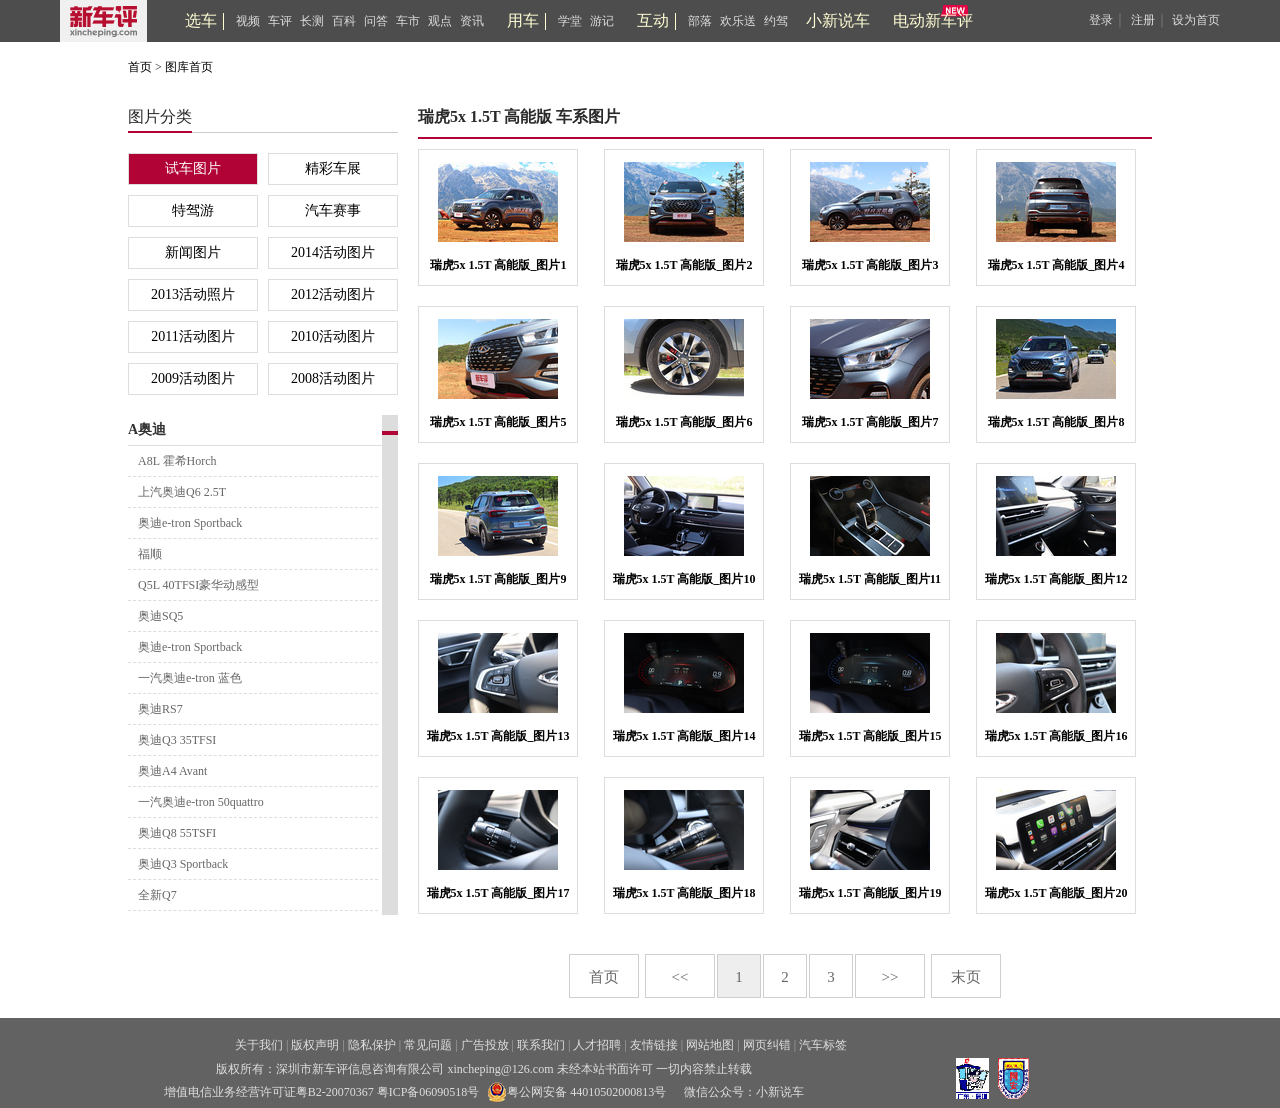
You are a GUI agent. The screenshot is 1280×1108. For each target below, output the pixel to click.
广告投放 (485, 1045)
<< (680, 977)
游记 (602, 21)
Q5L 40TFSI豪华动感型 (198, 585)
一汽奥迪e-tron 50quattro (201, 802)
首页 (140, 67)
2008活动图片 (333, 378)
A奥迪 (147, 429)
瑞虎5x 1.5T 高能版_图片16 (1056, 736)
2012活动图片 (333, 294)
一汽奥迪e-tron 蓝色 (190, 678)
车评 (280, 21)
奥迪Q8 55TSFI (177, 833)
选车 (201, 20)
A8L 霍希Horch (177, 461)
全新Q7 (157, 895)
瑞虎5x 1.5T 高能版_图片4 (1056, 265)
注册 (1143, 20)
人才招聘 (597, 1045)
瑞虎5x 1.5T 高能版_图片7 (870, 422)
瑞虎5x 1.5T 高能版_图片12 (1056, 579)
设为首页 (1196, 20)
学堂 (570, 21)
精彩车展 (333, 168)
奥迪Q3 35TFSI (177, 740)
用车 (523, 20)
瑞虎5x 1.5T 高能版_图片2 (684, 265)
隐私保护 (372, 1045)
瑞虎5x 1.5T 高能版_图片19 (870, 893)
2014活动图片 (333, 252)
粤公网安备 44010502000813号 (576, 1092)
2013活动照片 (193, 294)
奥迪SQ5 (160, 616)
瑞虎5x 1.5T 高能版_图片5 (498, 422)
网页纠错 (767, 1045)
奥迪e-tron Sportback (190, 523)
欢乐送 (738, 21)
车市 (408, 21)
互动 (653, 20)
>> (890, 977)
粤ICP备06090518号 (428, 1092)
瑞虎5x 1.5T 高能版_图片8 (1056, 422)
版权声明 (315, 1045)
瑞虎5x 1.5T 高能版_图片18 (684, 893)
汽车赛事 (333, 210)
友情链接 (654, 1045)
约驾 (776, 21)
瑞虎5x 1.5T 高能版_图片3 (870, 265)
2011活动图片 (192, 336)
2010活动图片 (333, 336)
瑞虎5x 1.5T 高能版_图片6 (684, 422)
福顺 (150, 554)
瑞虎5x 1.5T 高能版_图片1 (498, 265)
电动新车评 (933, 20)
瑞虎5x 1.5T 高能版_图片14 (684, 736)
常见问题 (428, 1045)
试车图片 (193, 168)
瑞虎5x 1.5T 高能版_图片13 (498, 736)
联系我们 (541, 1045)
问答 (376, 21)
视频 (248, 21)
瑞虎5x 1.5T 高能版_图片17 (498, 893)
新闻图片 (193, 252)
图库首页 (189, 67)
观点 (440, 21)
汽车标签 (823, 1045)
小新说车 (838, 20)
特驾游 (193, 210)
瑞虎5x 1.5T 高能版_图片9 (498, 579)
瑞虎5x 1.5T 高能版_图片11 (870, 579)
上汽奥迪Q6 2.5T (182, 492)
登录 (1101, 20)
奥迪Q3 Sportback (183, 864)
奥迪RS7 (160, 709)
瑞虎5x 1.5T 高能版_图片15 (870, 736)
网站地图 (710, 1045)
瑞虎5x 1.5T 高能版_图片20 (1056, 893)
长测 (312, 21)
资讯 (472, 21)
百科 (344, 21)
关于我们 (259, 1045)
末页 (966, 977)
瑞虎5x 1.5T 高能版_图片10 (684, 579)
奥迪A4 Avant (172, 771)
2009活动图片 (193, 378)
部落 (700, 21)
